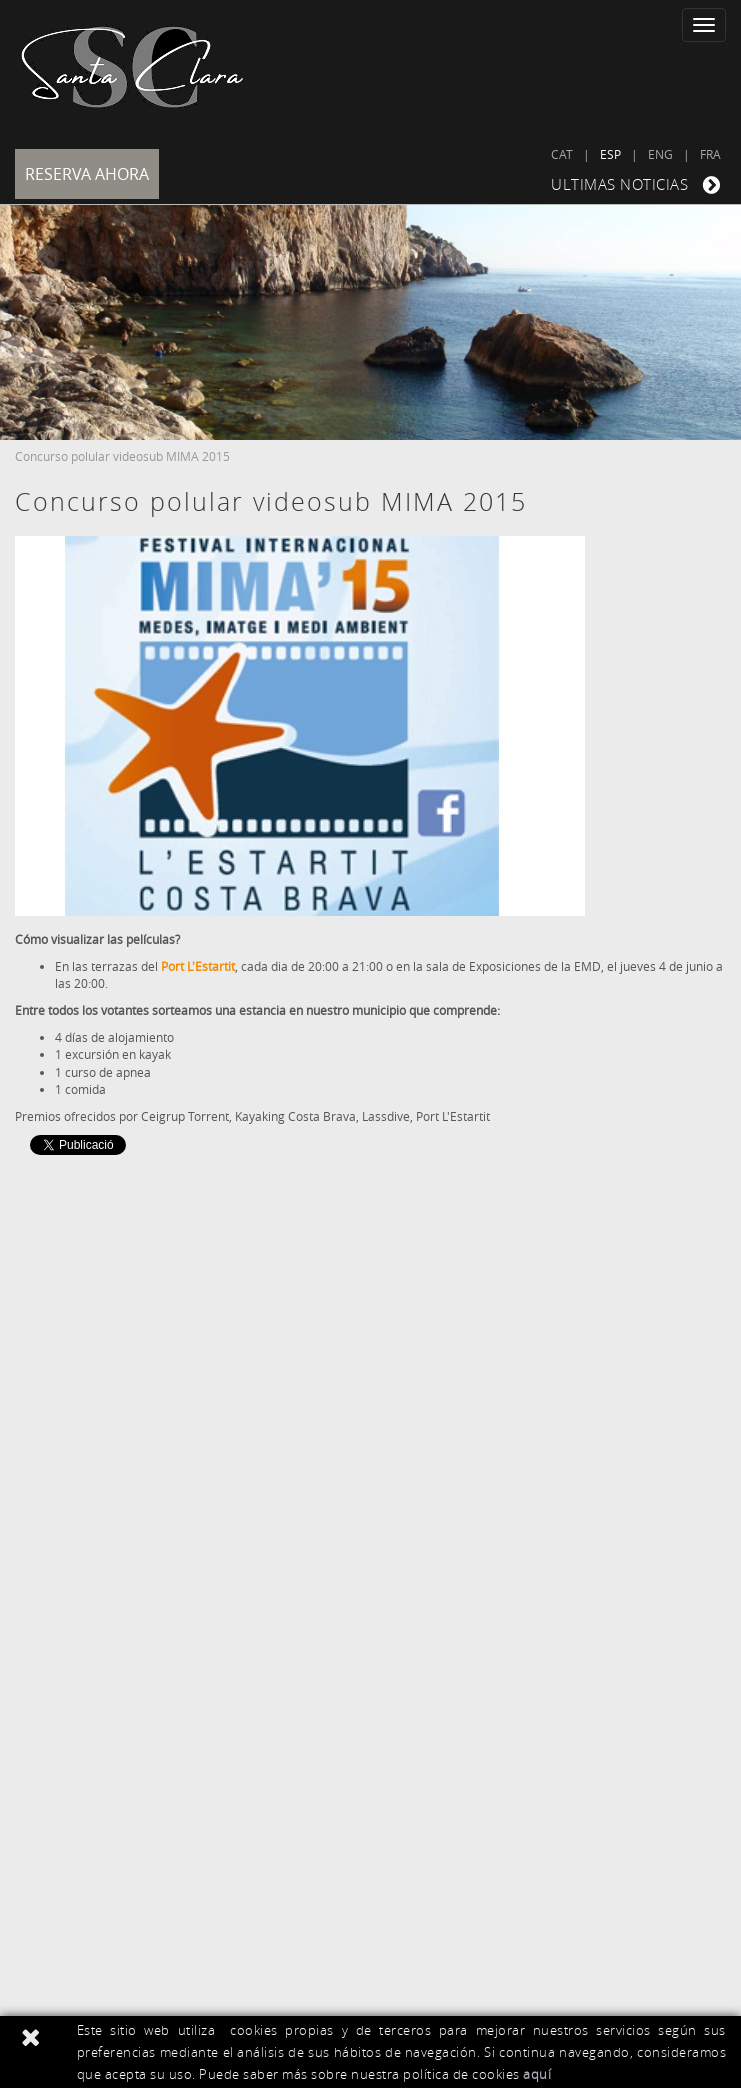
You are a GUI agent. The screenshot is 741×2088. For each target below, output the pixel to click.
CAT (562, 154)
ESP (610, 154)
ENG (660, 154)
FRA (710, 154)
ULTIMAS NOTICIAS (638, 184)
